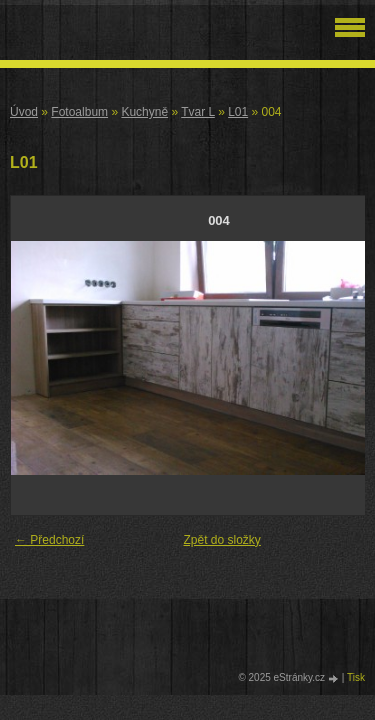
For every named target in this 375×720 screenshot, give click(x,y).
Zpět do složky (222, 540)
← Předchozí (49, 540)
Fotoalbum (79, 112)
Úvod (24, 112)
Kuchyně (144, 112)
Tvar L (198, 112)
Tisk (356, 677)
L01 (238, 112)
